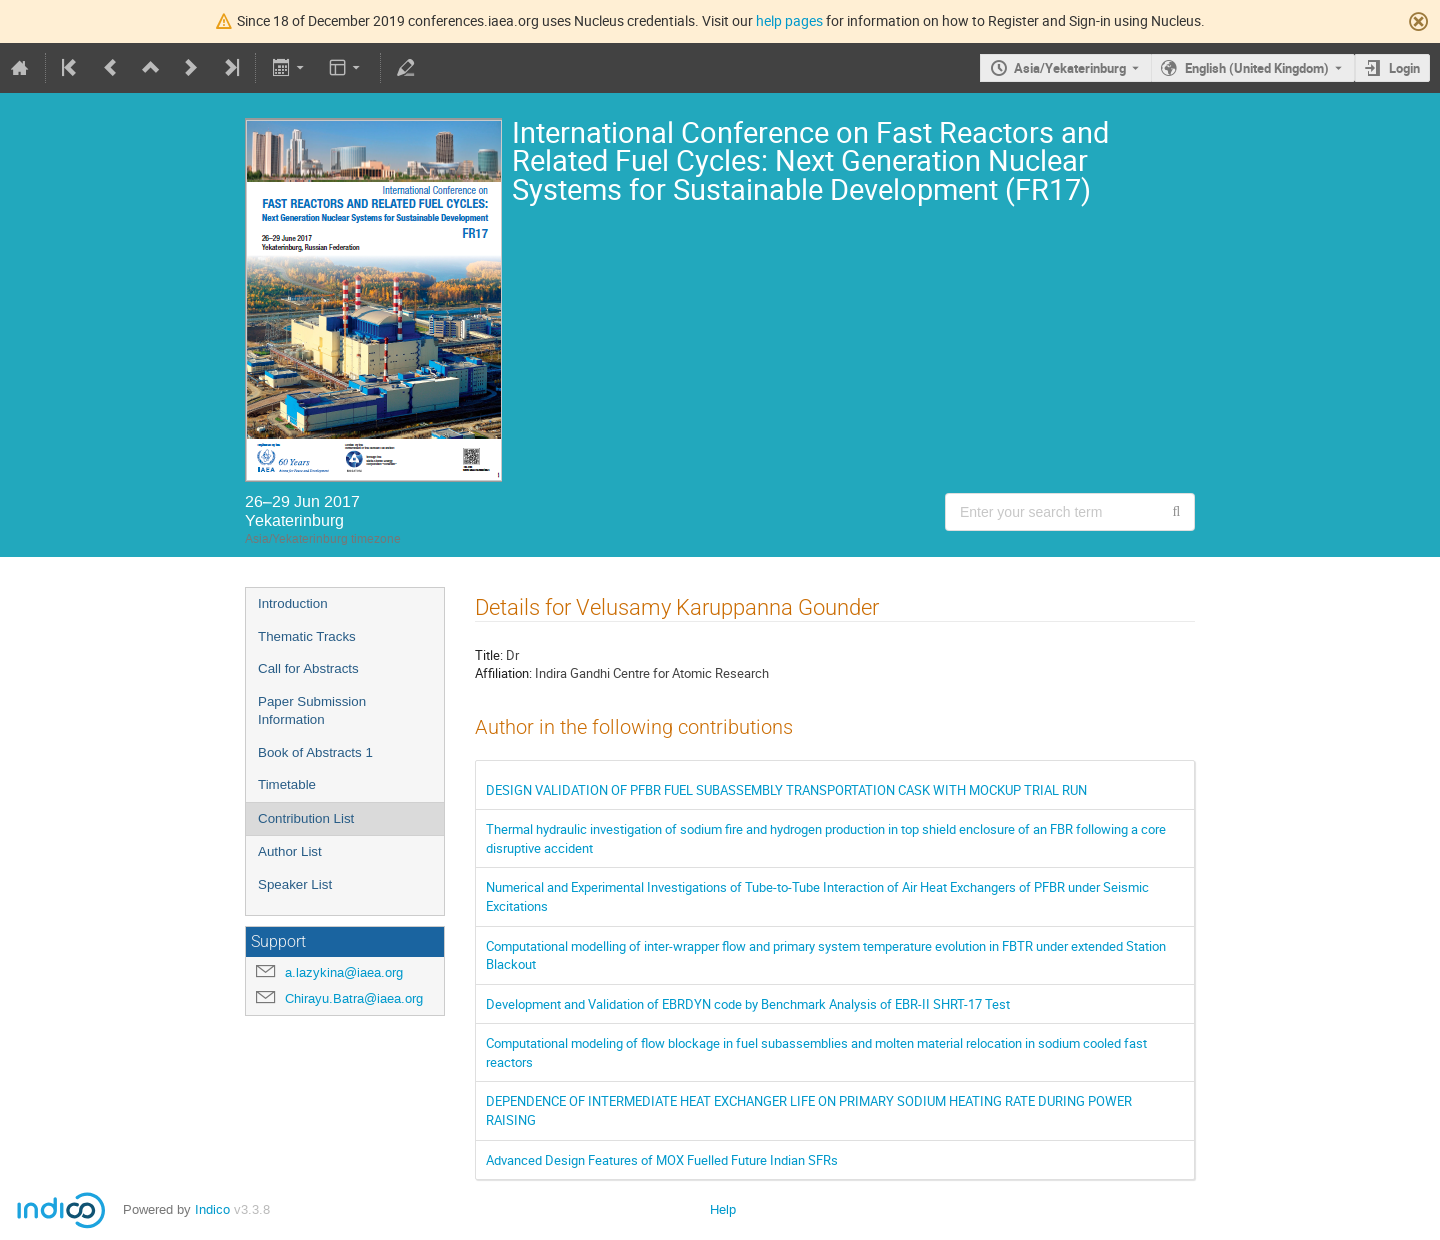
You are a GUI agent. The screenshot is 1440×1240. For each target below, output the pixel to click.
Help (723, 1209)
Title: (489, 655)
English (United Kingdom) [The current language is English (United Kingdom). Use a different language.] (1257, 68)
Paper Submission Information (312, 711)
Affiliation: (503, 673)
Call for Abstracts (308, 668)
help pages (789, 20)
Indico (212, 1209)
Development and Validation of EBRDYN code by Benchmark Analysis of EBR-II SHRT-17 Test (748, 1004)
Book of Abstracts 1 (315, 752)
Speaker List (295, 884)
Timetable (287, 784)
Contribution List (306, 818)
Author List (290, 851)
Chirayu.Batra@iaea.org (354, 998)
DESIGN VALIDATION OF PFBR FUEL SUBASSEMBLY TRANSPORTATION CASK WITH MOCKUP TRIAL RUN (786, 790)
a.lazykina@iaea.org (344, 972)
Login (1404, 68)
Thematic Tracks (307, 636)
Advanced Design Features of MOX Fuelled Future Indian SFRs (662, 1160)
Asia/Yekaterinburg (1070, 68)
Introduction (293, 603)
